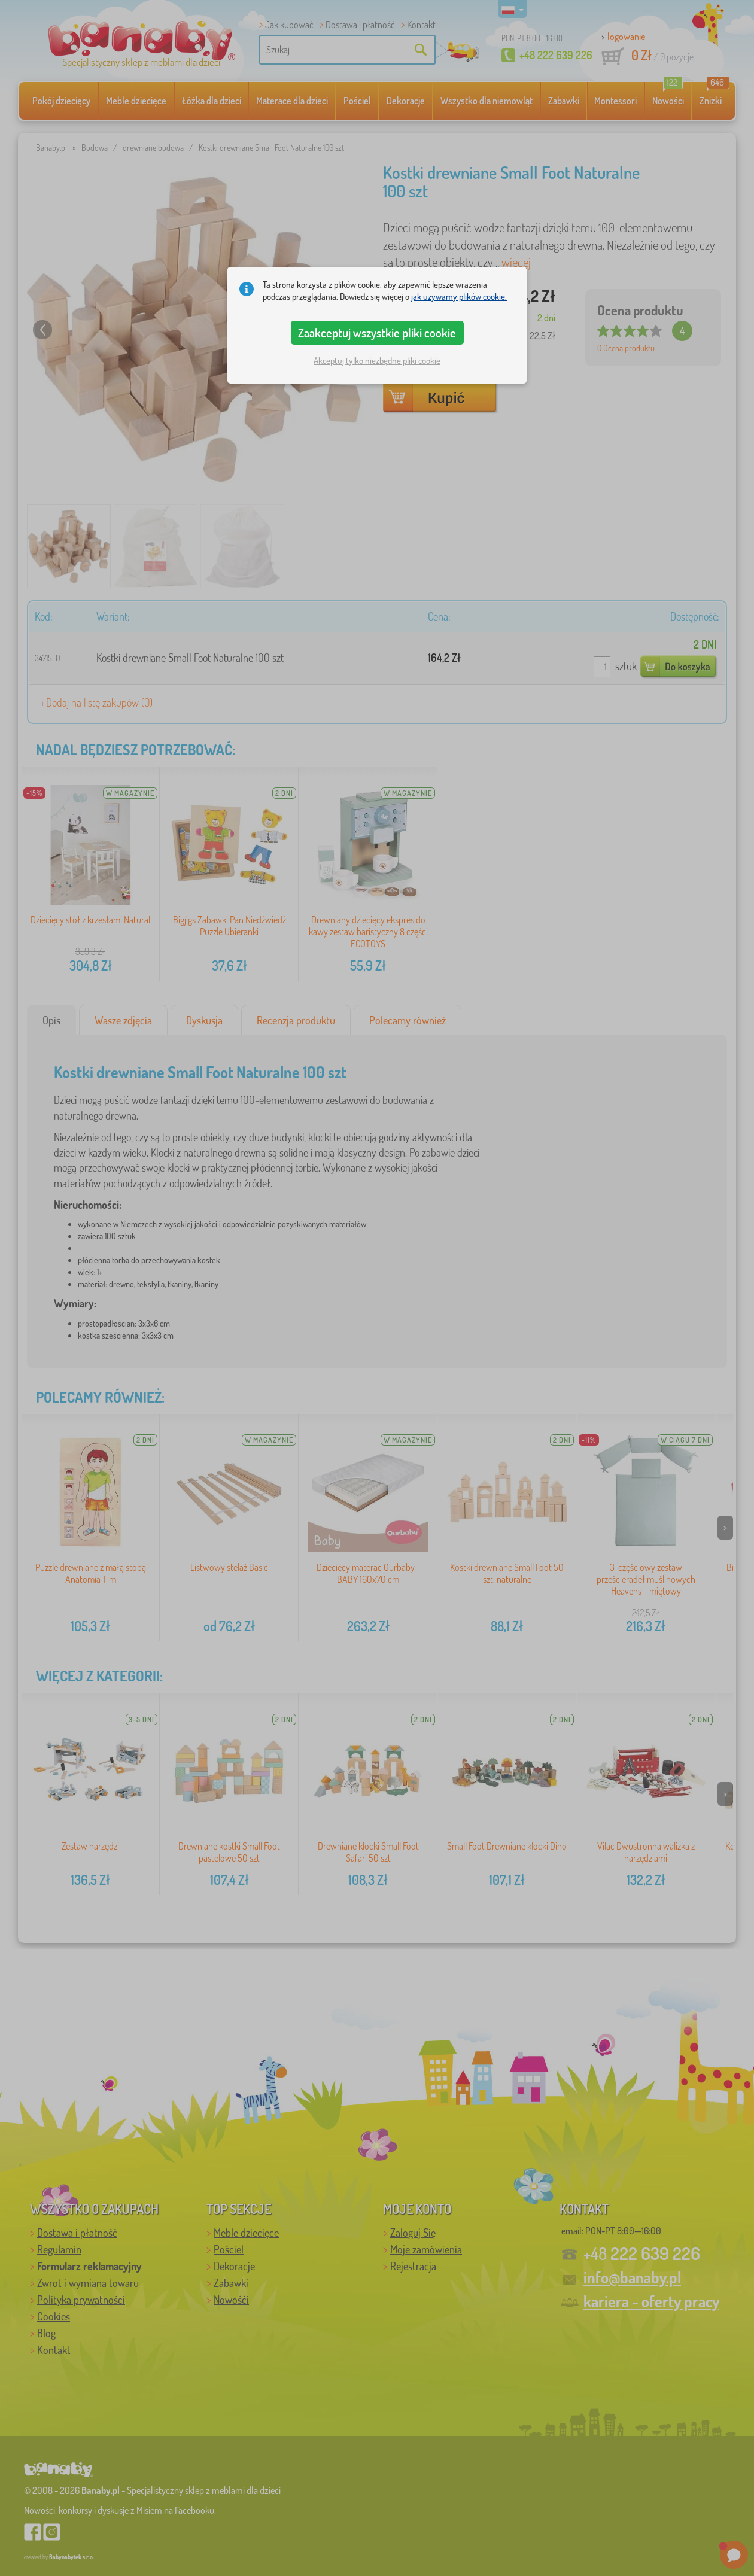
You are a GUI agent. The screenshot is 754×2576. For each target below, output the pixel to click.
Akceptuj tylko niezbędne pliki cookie (377, 360)
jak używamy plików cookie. (459, 296)
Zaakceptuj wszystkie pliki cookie (377, 332)
